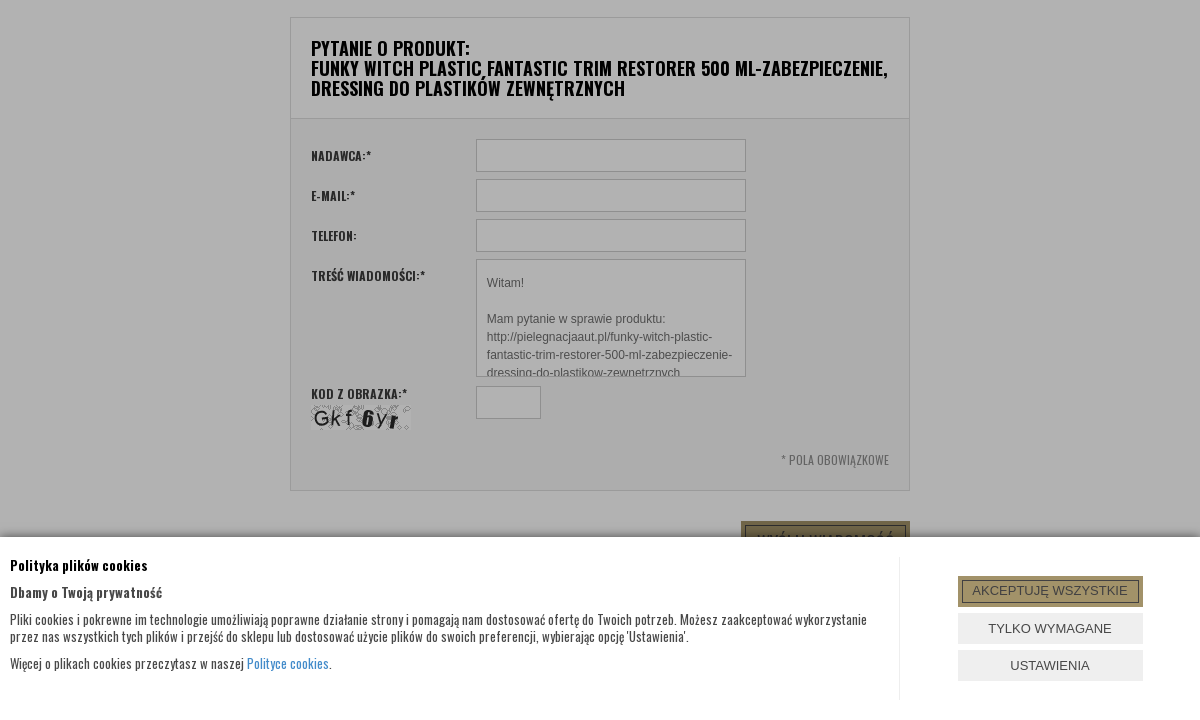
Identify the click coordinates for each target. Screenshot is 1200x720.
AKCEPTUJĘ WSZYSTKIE (1049, 590)
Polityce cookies (288, 663)
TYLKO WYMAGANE (1050, 628)
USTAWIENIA (1049, 665)
